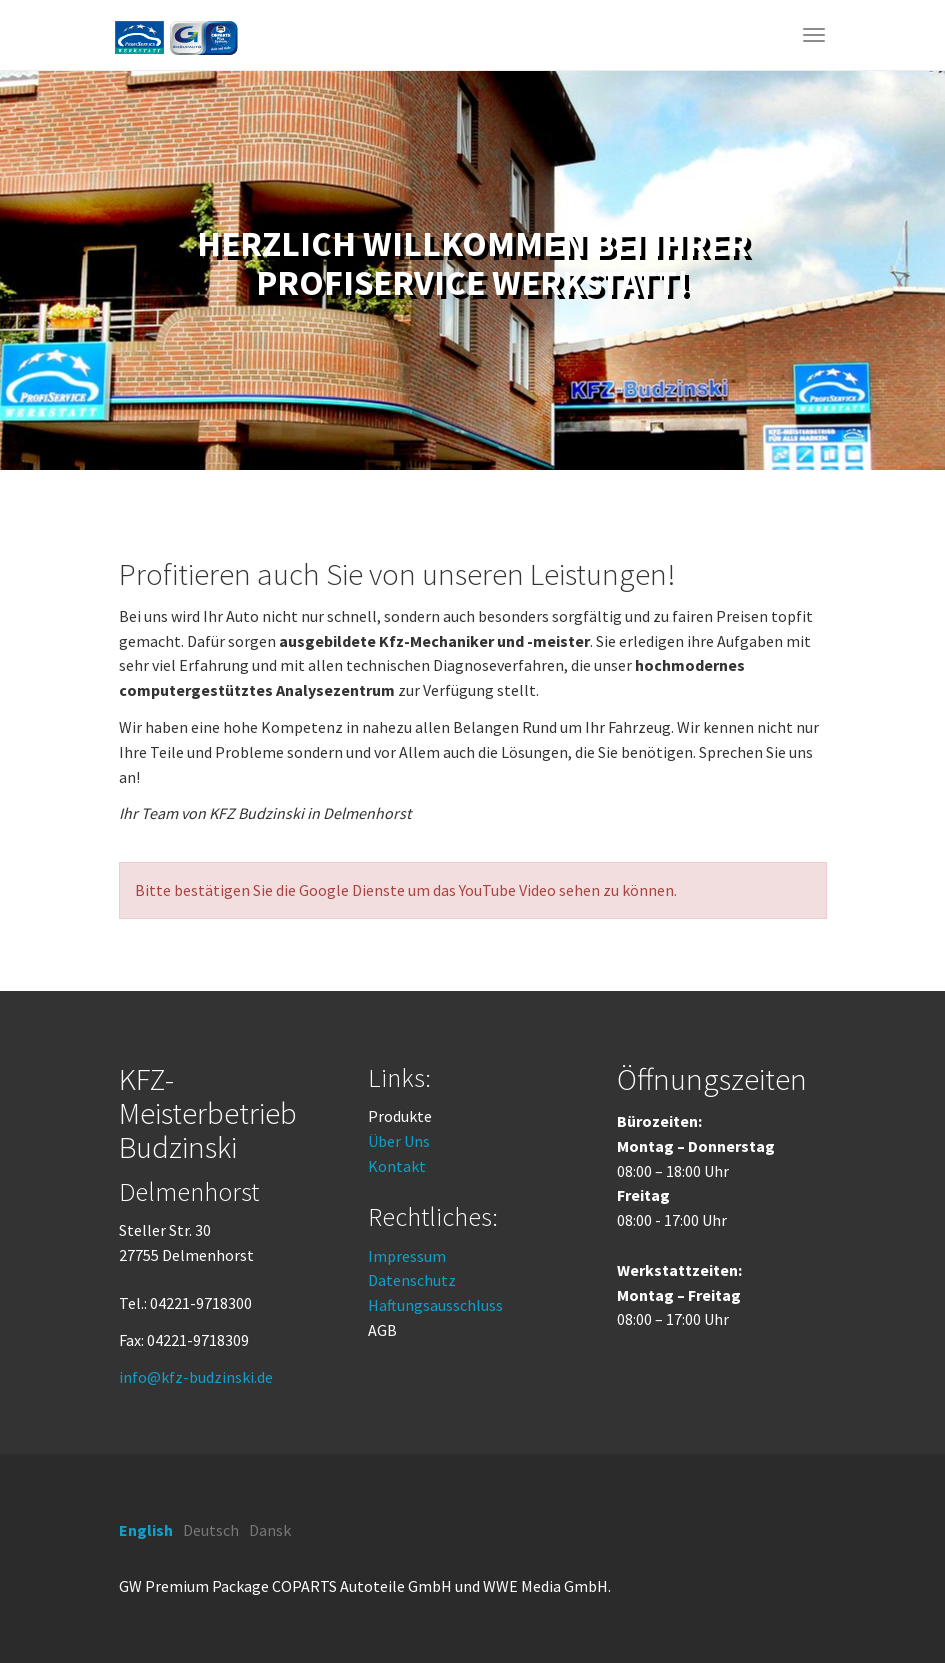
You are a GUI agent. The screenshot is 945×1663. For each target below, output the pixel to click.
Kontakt (397, 1166)
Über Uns (399, 1141)
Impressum (407, 1256)
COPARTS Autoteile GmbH (362, 1586)
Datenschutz (412, 1280)
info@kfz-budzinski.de (196, 1377)
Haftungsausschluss (435, 1305)
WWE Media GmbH (545, 1586)
